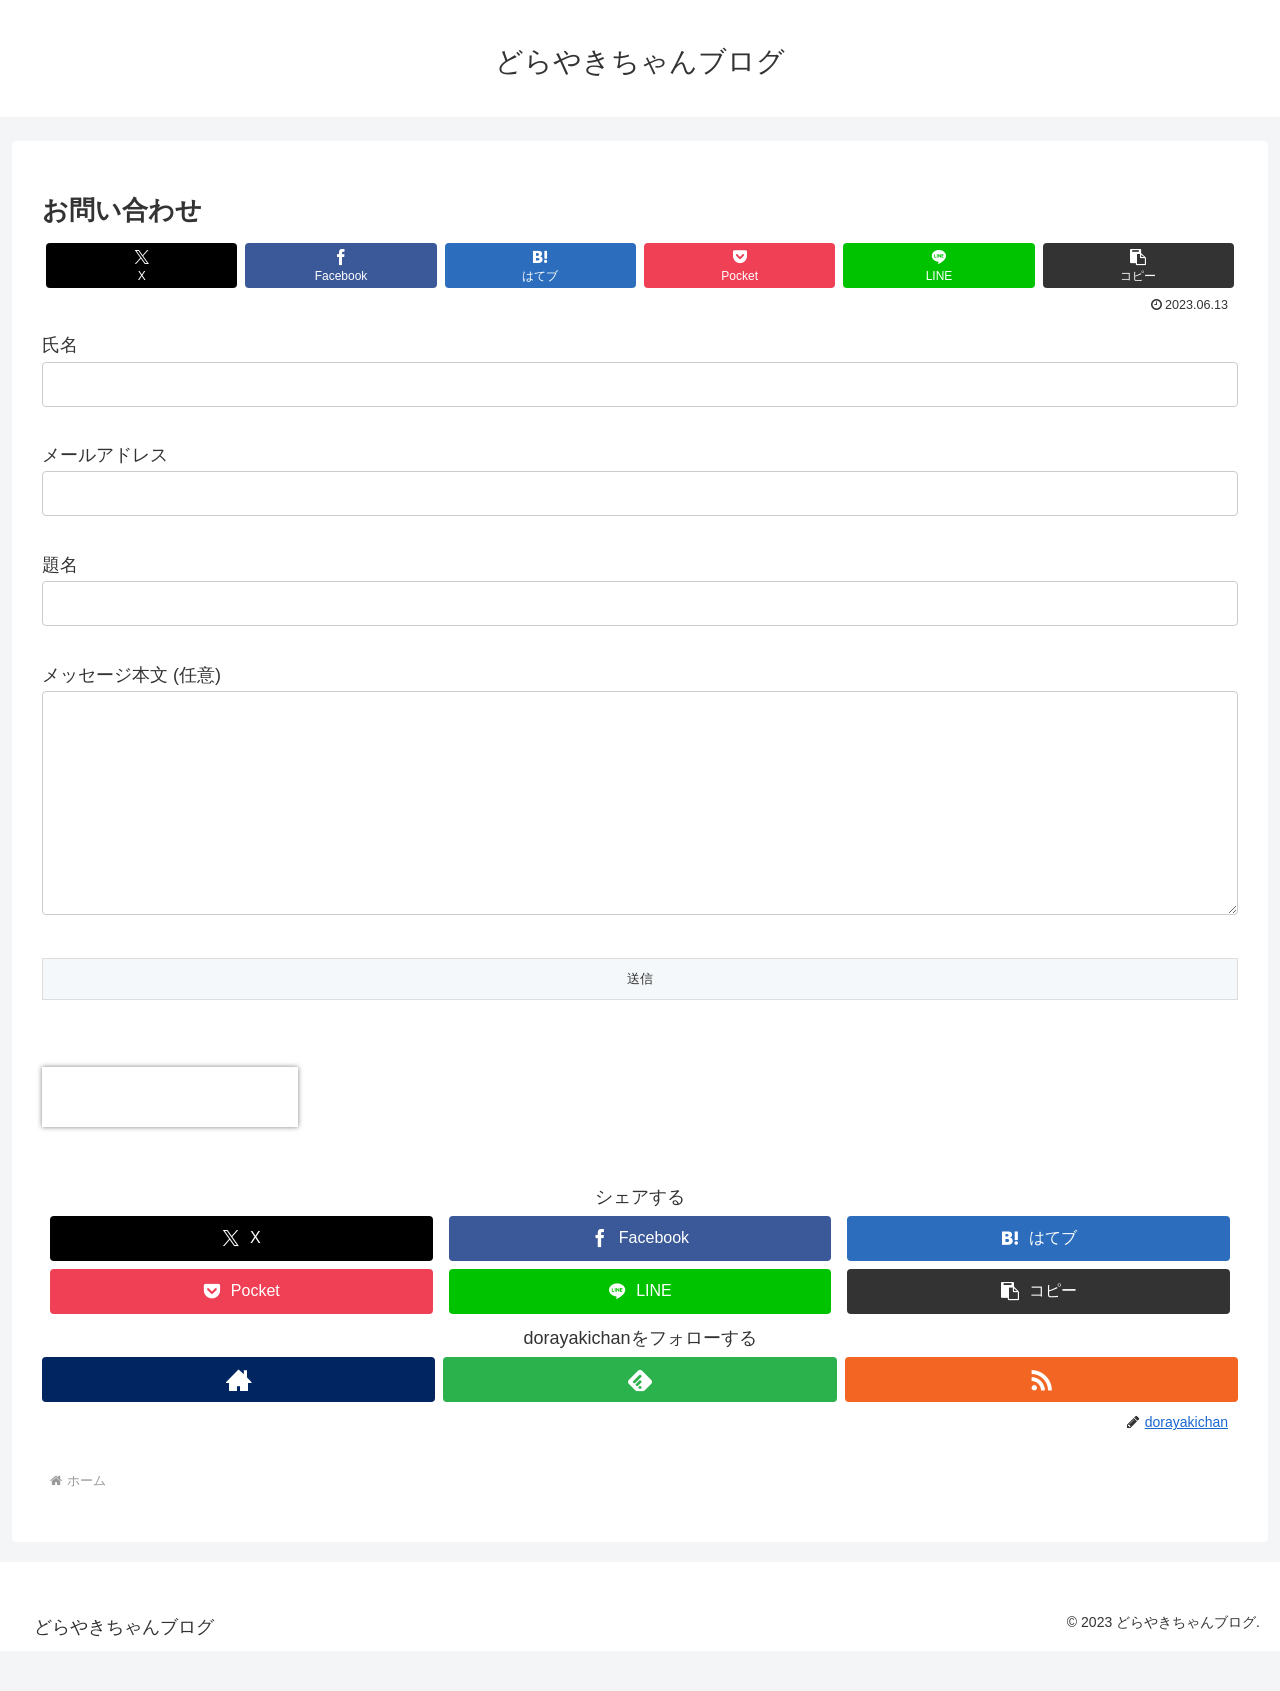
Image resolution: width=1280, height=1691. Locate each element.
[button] (1138, 265)
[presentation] (170, 1137)
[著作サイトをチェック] (238, 1419)
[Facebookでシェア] (340, 265)
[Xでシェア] (141, 265)
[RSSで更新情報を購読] (1041, 1419)
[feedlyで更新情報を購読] (639, 1419)
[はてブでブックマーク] (540, 265)
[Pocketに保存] (739, 265)
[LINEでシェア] (938, 265)
